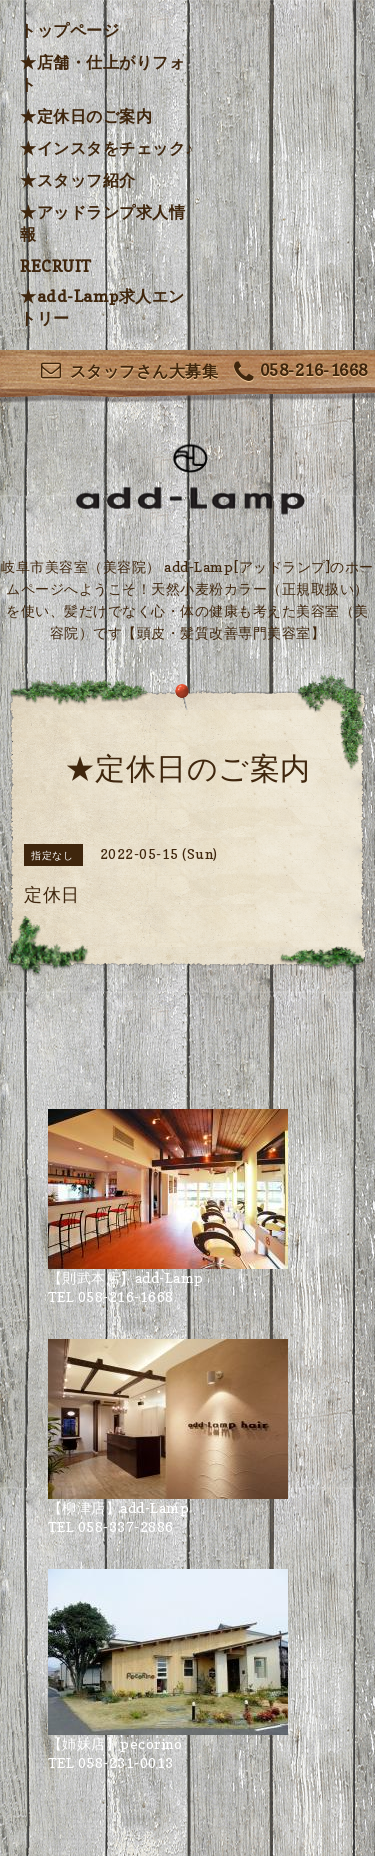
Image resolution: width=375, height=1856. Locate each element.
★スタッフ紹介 (78, 180)
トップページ (69, 30)
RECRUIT (56, 266)
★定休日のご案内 (86, 116)
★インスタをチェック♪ (107, 148)
